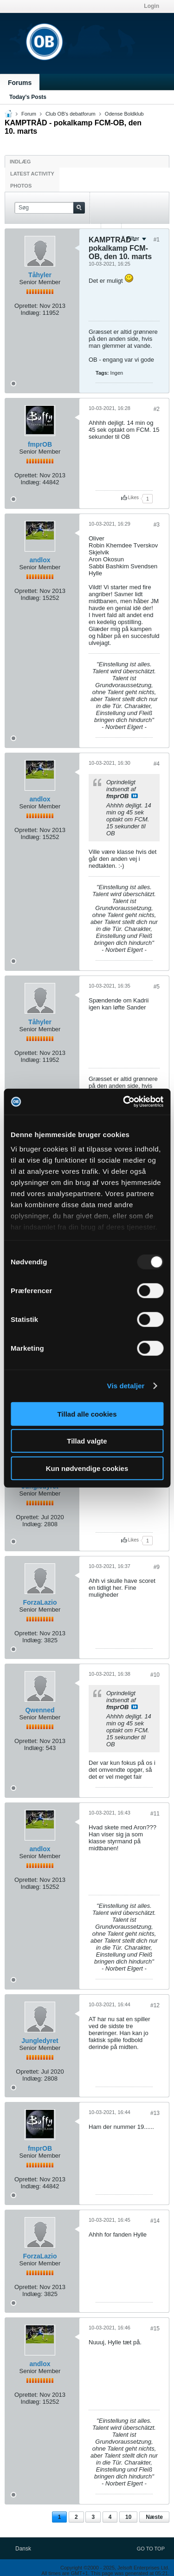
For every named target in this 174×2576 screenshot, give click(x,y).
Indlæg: (30, 312)
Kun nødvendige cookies (87, 1468)
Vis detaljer (126, 1386)
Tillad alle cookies (86, 1414)
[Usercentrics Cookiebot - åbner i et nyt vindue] (123, 1102)
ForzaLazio (40, 1602)
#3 (157, 524)
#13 (155, 2113)
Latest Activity (32, 173)
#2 (157, 409)
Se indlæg (134, 796)
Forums (20, 82)
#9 (157, 1567)
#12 (155, 2005)
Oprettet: (26, 305)
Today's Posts (27, 97)
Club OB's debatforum (70, 114)
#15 (155, 2328)
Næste (154, 2517)
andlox (39, 560)
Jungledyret (39, 2040)
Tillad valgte (87, 1441)
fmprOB (40, 444)
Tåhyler (40, 275)
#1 (157, 239)
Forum (28, 114)
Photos (21, 186)
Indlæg (20, 161)
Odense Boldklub (124, 114)
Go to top (151, 2548)
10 (128, 2517)
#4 (157, 764)
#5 (157, 986)
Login (151, 6)
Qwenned (39, 1710)
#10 (155, 1675)
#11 (155, 1813)
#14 (155, 2221)
